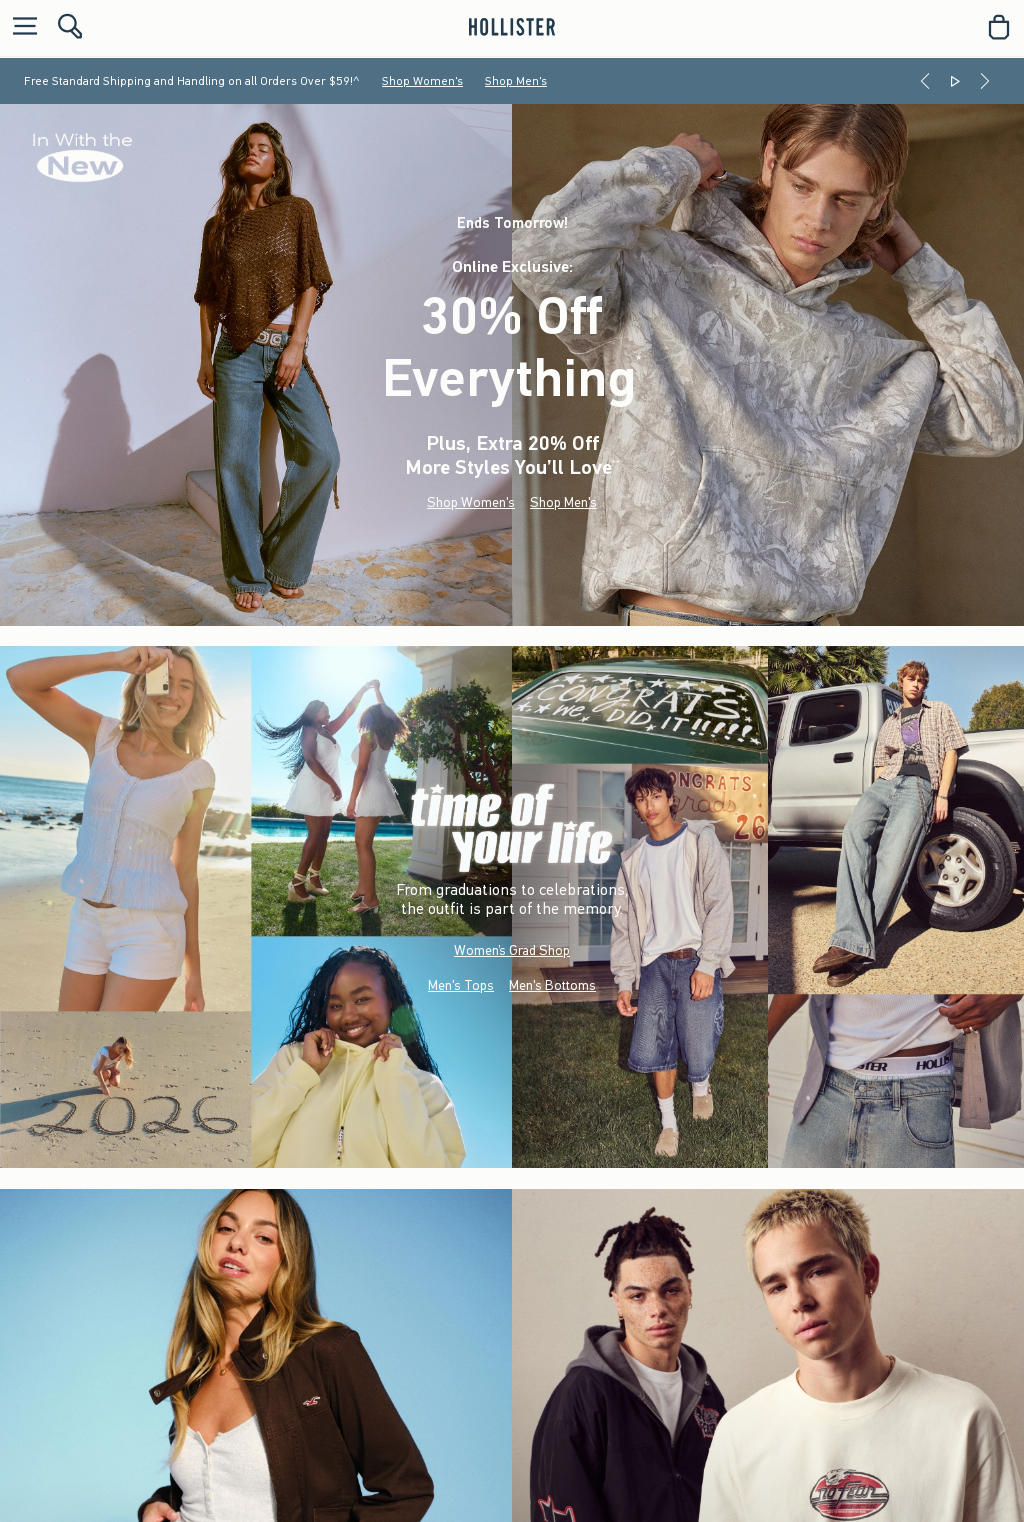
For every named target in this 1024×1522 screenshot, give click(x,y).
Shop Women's (422, 81)
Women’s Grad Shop (512, 950)
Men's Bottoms (552, 985)
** (616, 463)
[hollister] (511, 27)
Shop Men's (516, 81)
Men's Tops (461, 985)
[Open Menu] (20, 27)
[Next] (985, 81)
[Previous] (925, 81)
